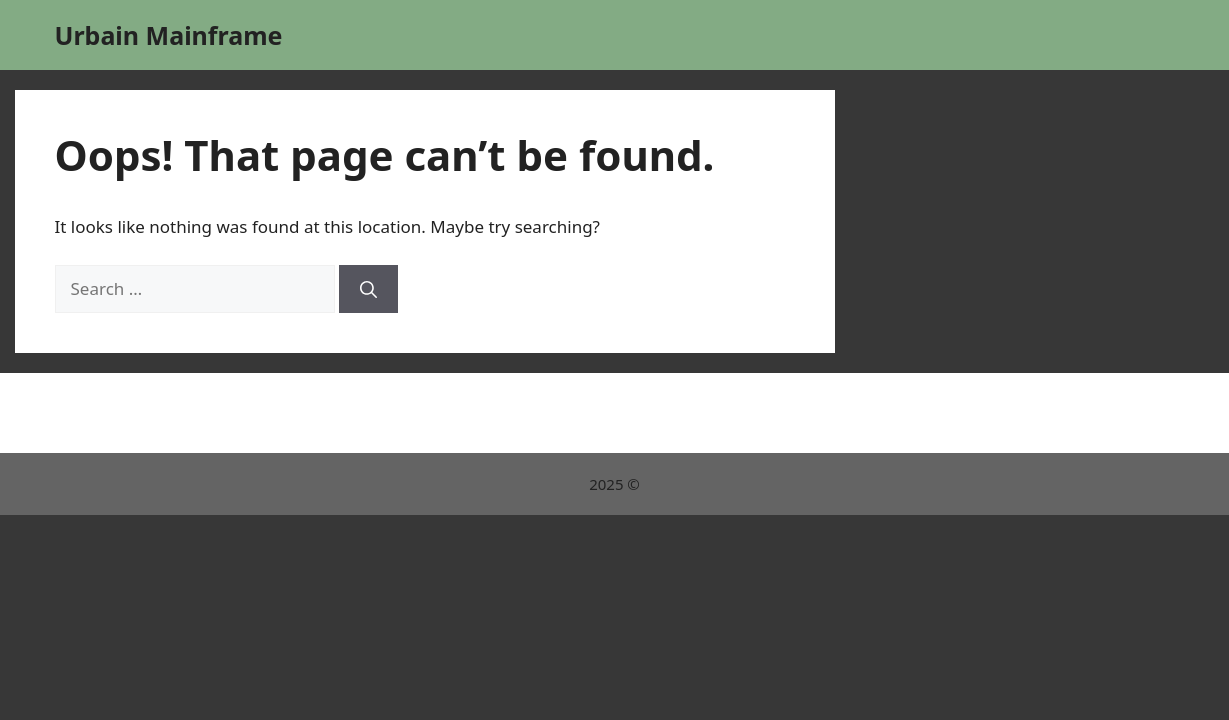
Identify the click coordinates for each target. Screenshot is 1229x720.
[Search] (368, 289)
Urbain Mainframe (169, 35)
